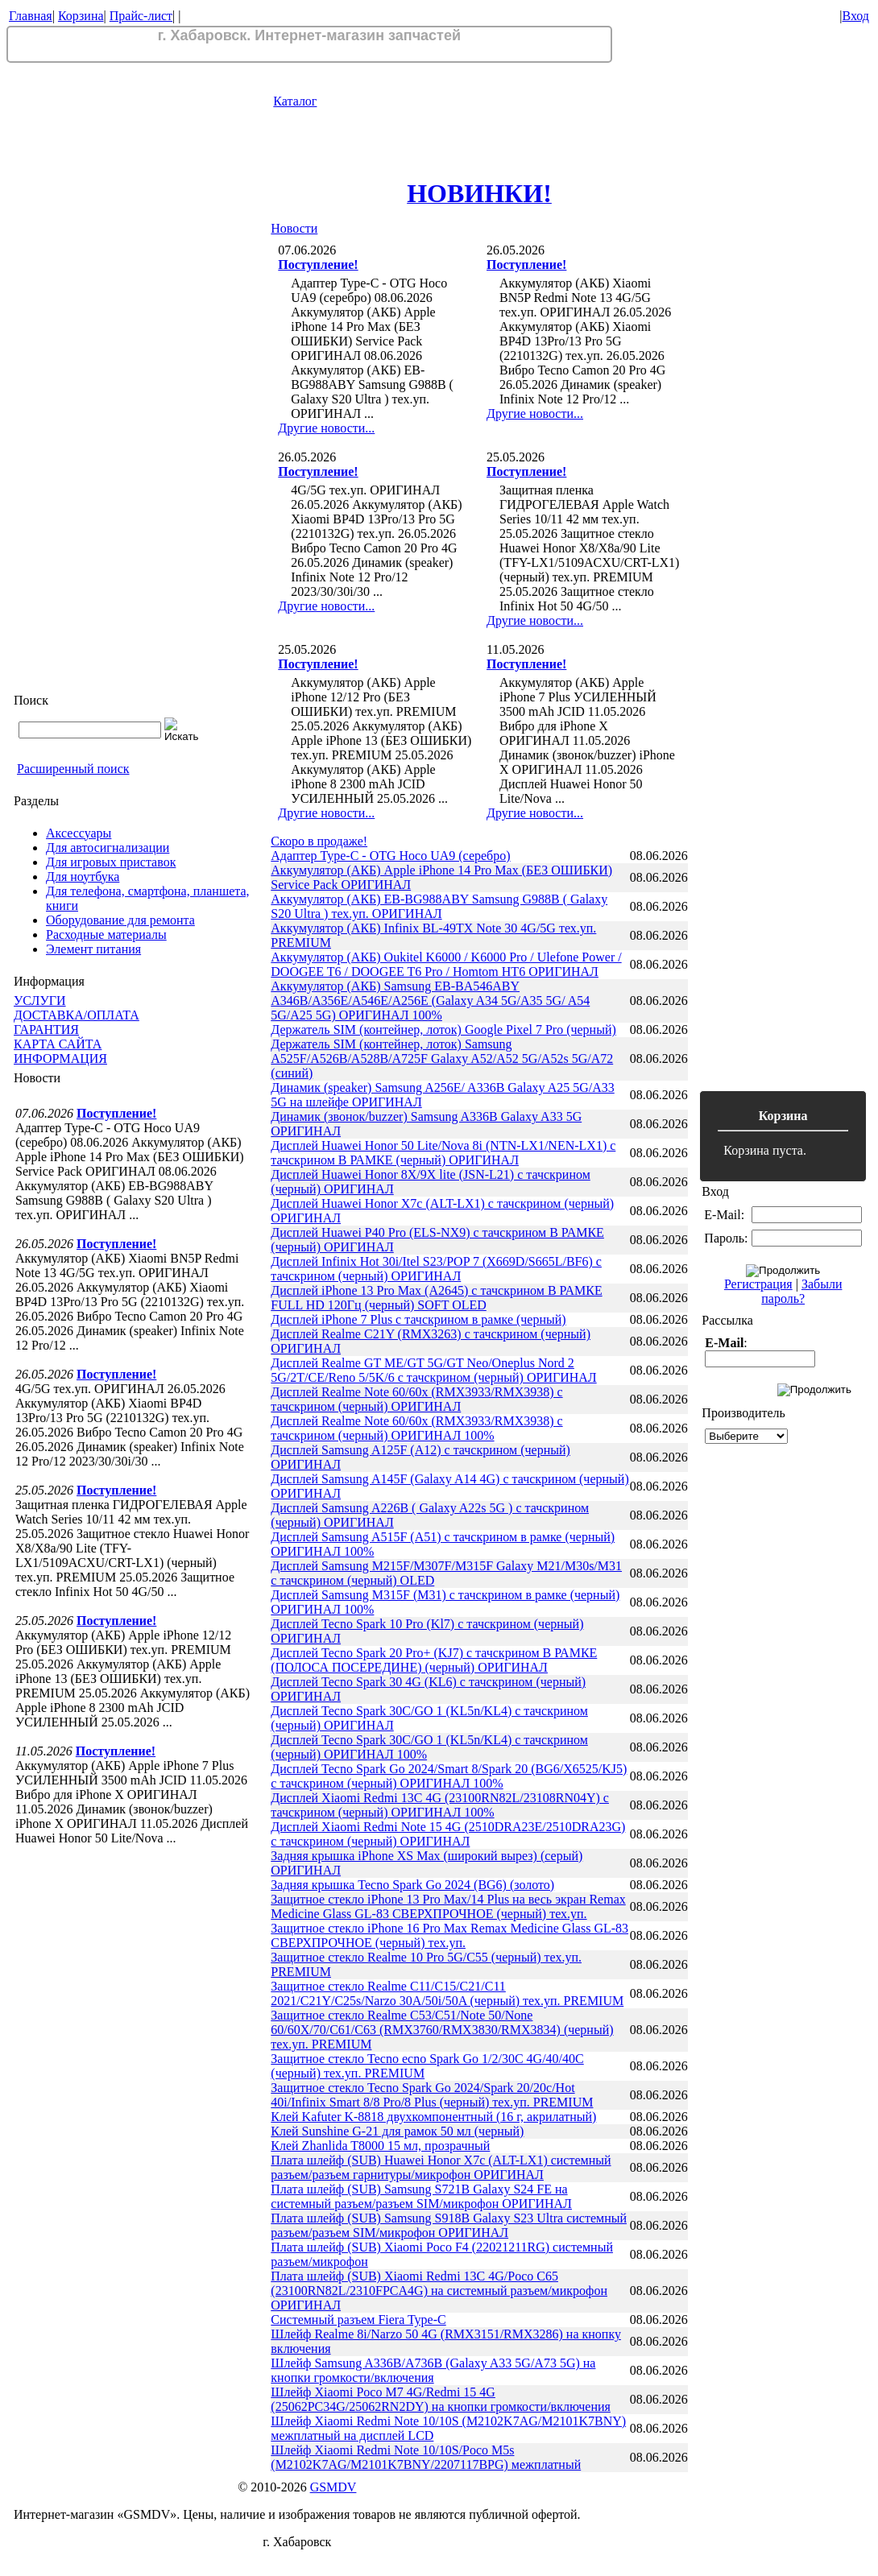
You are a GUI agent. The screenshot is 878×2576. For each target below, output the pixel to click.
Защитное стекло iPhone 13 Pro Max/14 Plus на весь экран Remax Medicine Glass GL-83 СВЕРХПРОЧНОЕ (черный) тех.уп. (448, 1906)
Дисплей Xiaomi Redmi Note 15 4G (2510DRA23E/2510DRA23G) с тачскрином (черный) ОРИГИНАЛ (448, 1834)
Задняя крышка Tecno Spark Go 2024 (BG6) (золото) (412, 1885)
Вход (855, 16)
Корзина (81, 16)
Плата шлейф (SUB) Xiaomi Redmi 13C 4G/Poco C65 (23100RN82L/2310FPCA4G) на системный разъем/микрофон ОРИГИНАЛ (439, 2290)
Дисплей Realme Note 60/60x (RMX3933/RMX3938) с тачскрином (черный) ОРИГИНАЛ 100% (416, 1428)
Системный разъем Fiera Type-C (358, 2319)
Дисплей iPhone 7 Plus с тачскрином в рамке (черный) (418, 1319)
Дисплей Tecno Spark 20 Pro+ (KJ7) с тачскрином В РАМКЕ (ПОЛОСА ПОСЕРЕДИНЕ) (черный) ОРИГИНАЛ (434, 1660)
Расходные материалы (106, 934)
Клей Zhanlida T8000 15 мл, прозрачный (380, 2145)
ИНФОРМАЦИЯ (60, 1058)
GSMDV (333, 2487)
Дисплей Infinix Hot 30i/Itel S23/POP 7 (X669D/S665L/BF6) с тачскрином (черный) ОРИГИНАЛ (436, 1269)
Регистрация (758, 1284)
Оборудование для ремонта (120, 920)
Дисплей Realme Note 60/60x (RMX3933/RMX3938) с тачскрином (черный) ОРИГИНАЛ (416, 1399)
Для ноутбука (82, 876)
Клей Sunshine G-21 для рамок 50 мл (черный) (397, 2131)
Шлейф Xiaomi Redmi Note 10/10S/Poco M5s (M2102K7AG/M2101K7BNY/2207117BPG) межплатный (426, 2457)
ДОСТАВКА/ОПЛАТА (76, 1015)
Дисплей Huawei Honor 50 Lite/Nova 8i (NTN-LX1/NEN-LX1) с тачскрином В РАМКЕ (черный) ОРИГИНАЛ (443, 1153)
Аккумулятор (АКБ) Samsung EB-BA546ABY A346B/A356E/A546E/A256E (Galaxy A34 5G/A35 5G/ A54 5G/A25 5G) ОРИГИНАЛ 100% (430, 1000)
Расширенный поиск (73, 768)
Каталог (295, 101)
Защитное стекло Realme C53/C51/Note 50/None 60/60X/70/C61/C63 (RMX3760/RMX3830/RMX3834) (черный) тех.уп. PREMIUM (442, 2029)
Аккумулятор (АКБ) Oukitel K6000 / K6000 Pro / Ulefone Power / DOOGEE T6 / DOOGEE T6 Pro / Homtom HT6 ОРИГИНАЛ (446, 964)
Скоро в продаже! (319, 841)
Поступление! (116, 1113)
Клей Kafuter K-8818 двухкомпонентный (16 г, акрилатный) (433, 2116)
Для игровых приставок (111, 862)
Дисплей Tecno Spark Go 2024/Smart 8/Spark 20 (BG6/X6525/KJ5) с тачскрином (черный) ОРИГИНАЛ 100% (449, 1776)
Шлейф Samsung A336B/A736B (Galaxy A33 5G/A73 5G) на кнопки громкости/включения (433, 2370)
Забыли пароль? (801, 1291)
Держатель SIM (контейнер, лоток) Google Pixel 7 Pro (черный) (443, 1029)
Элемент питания (93, 949)
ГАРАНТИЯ (46, 1029)
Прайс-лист (141, 16)
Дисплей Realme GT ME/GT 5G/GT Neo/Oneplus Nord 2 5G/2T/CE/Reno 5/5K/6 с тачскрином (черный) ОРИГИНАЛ (433, 1370)
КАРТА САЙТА (57, 1044)
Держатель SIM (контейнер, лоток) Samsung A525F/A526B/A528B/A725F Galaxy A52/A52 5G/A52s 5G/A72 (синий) (442, 1058)
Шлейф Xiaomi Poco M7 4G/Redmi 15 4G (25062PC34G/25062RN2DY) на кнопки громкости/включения (441, 2399)
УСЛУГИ (40, 1000)
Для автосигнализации (107, 847)
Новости (294, 228)
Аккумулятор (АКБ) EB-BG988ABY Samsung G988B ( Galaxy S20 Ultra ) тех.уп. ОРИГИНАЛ (439, 906)
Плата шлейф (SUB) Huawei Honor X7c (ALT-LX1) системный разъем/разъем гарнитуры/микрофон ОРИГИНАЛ (441, 2167)
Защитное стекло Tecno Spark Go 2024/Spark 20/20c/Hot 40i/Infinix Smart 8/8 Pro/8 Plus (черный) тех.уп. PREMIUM (432, 2095)
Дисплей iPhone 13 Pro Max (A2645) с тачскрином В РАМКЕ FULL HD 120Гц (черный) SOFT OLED (436, 1298)
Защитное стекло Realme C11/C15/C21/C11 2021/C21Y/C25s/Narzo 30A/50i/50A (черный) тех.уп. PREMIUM (447, 1993)
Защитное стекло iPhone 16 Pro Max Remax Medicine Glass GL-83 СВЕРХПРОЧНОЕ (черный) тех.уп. (449, 1935)
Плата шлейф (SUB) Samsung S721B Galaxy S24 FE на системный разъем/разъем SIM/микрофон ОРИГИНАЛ (421, 2196)
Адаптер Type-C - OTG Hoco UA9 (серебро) (390, 855)
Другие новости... (326, 428)
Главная (30, 16)
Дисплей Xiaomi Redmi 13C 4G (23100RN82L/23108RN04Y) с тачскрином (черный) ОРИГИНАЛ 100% (440, 1805)
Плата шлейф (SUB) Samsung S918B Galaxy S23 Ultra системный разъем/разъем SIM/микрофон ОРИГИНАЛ (449, 2225)
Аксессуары (78, 833)
